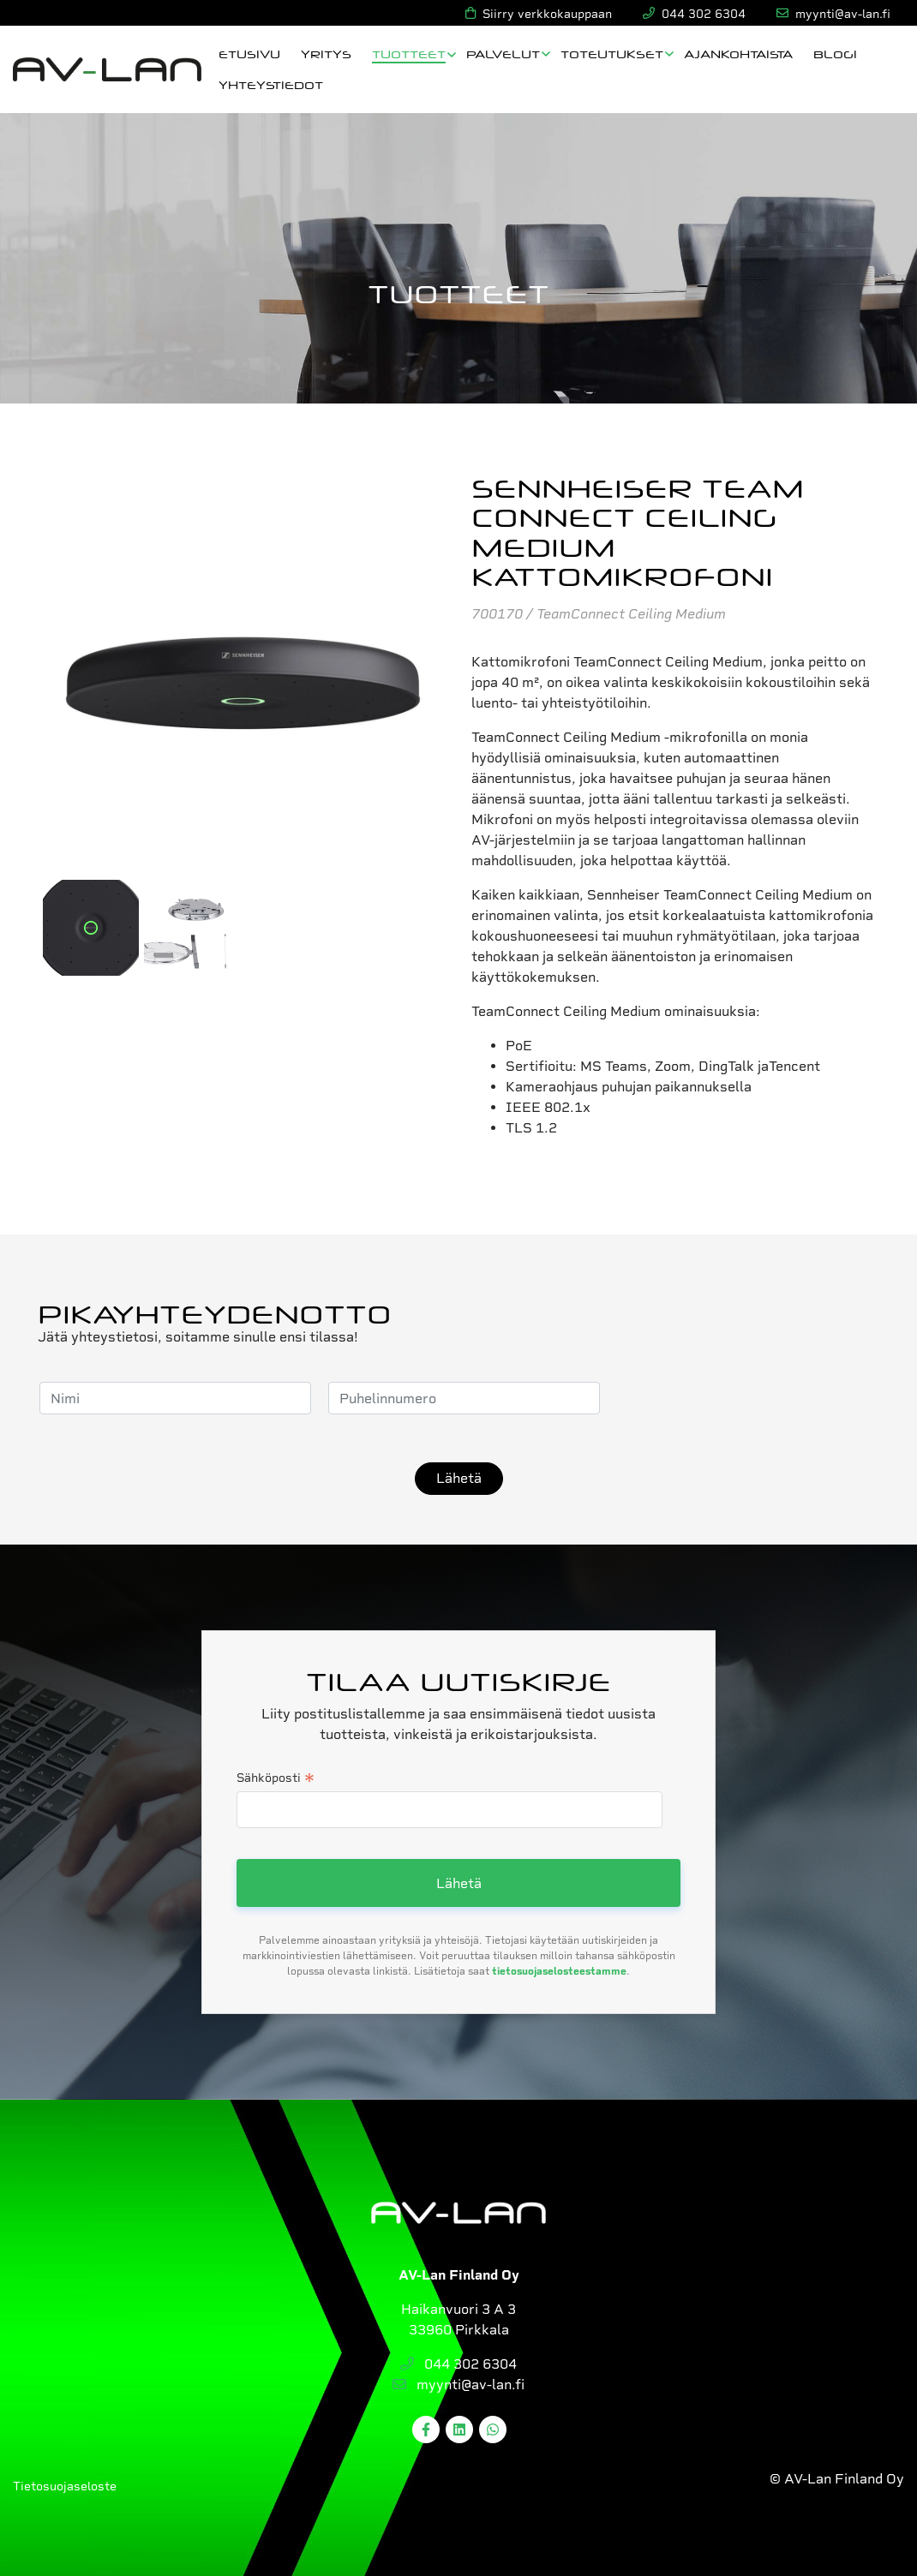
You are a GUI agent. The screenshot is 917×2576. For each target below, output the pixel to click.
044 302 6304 (458, 2364)
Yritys (326, 53)
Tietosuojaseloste (65, 2486)
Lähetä (459, 1478)
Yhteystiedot (271, 84)
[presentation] (747, 1398)
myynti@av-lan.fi (458, 2384)
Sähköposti (276, 1779)
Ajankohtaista (738, 53)
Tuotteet (409, 53)
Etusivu (249, 53)
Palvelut (503, 53)
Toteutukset (611, 53)
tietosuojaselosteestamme (559, 1971)
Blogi (835, 53)
